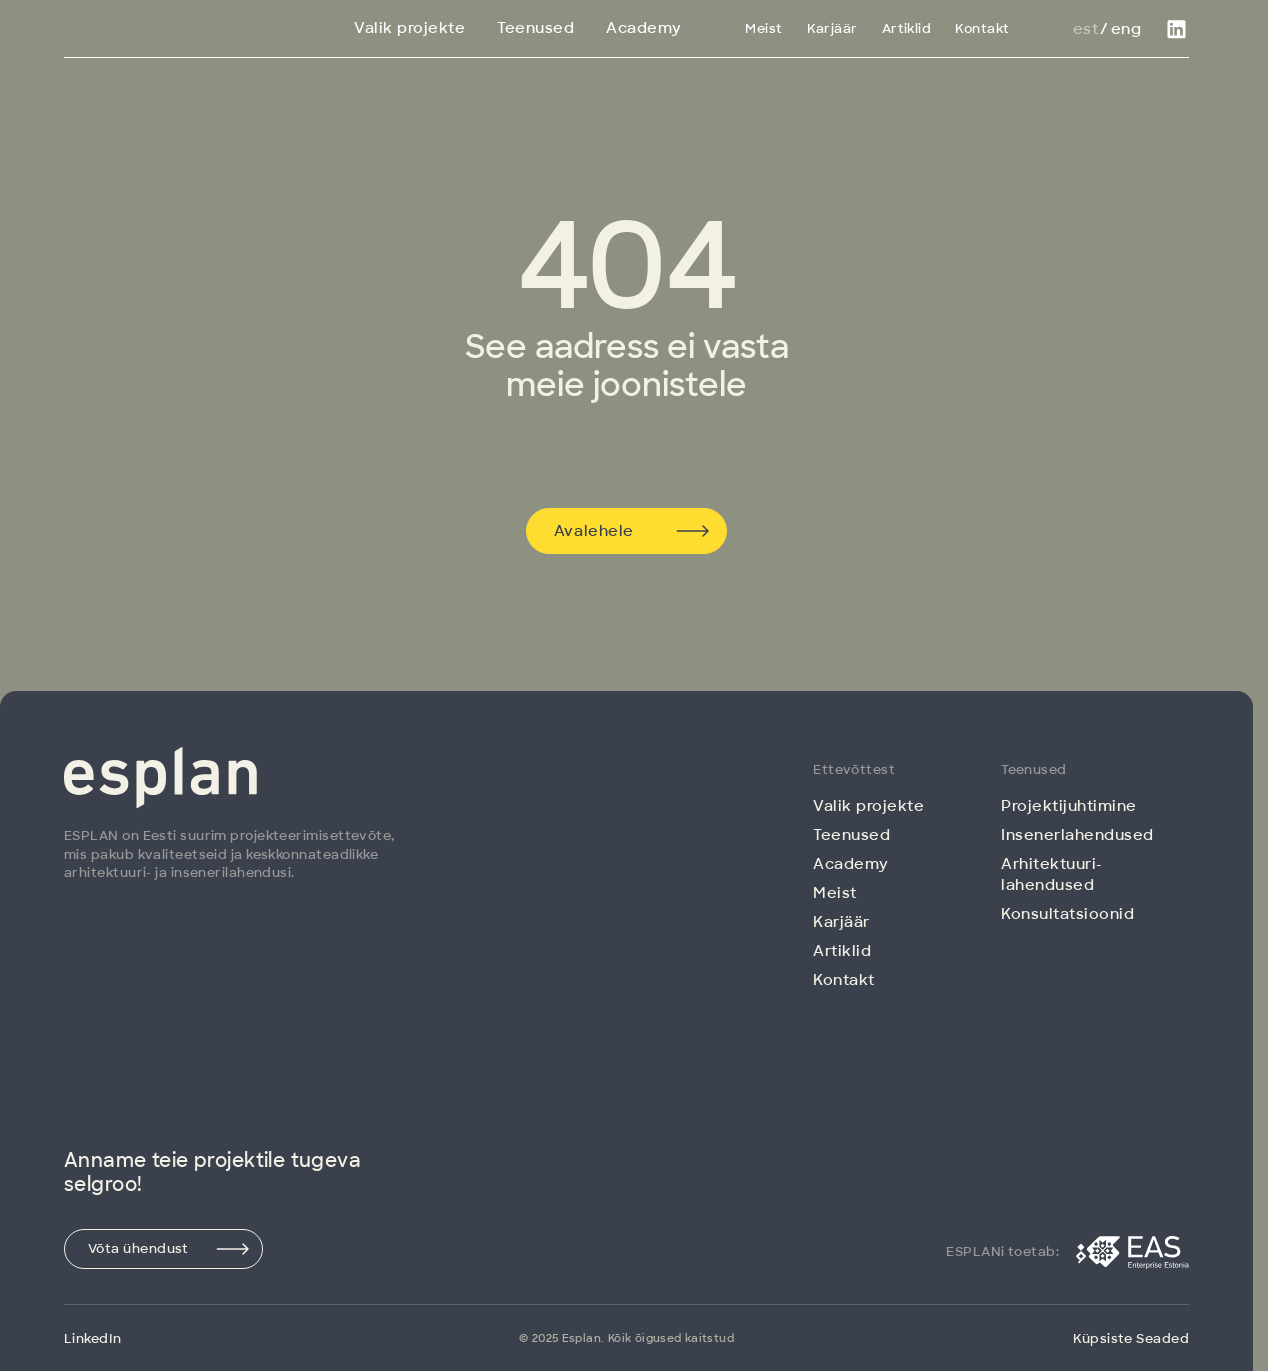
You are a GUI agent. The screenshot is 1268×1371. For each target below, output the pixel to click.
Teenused (535, 28)
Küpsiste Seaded (1131, 1338)
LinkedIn (93, 1338)
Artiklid (907, 28)
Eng (1126, 29)
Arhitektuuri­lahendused (1051, 874)
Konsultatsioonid (1067, 914)
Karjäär (832, 28)
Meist (763, 28)
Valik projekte (409, 28)
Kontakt (982, 28)
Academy (644, 28)
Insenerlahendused (1077, 835)
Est (1085, 29)
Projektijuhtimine (1069, 806)
